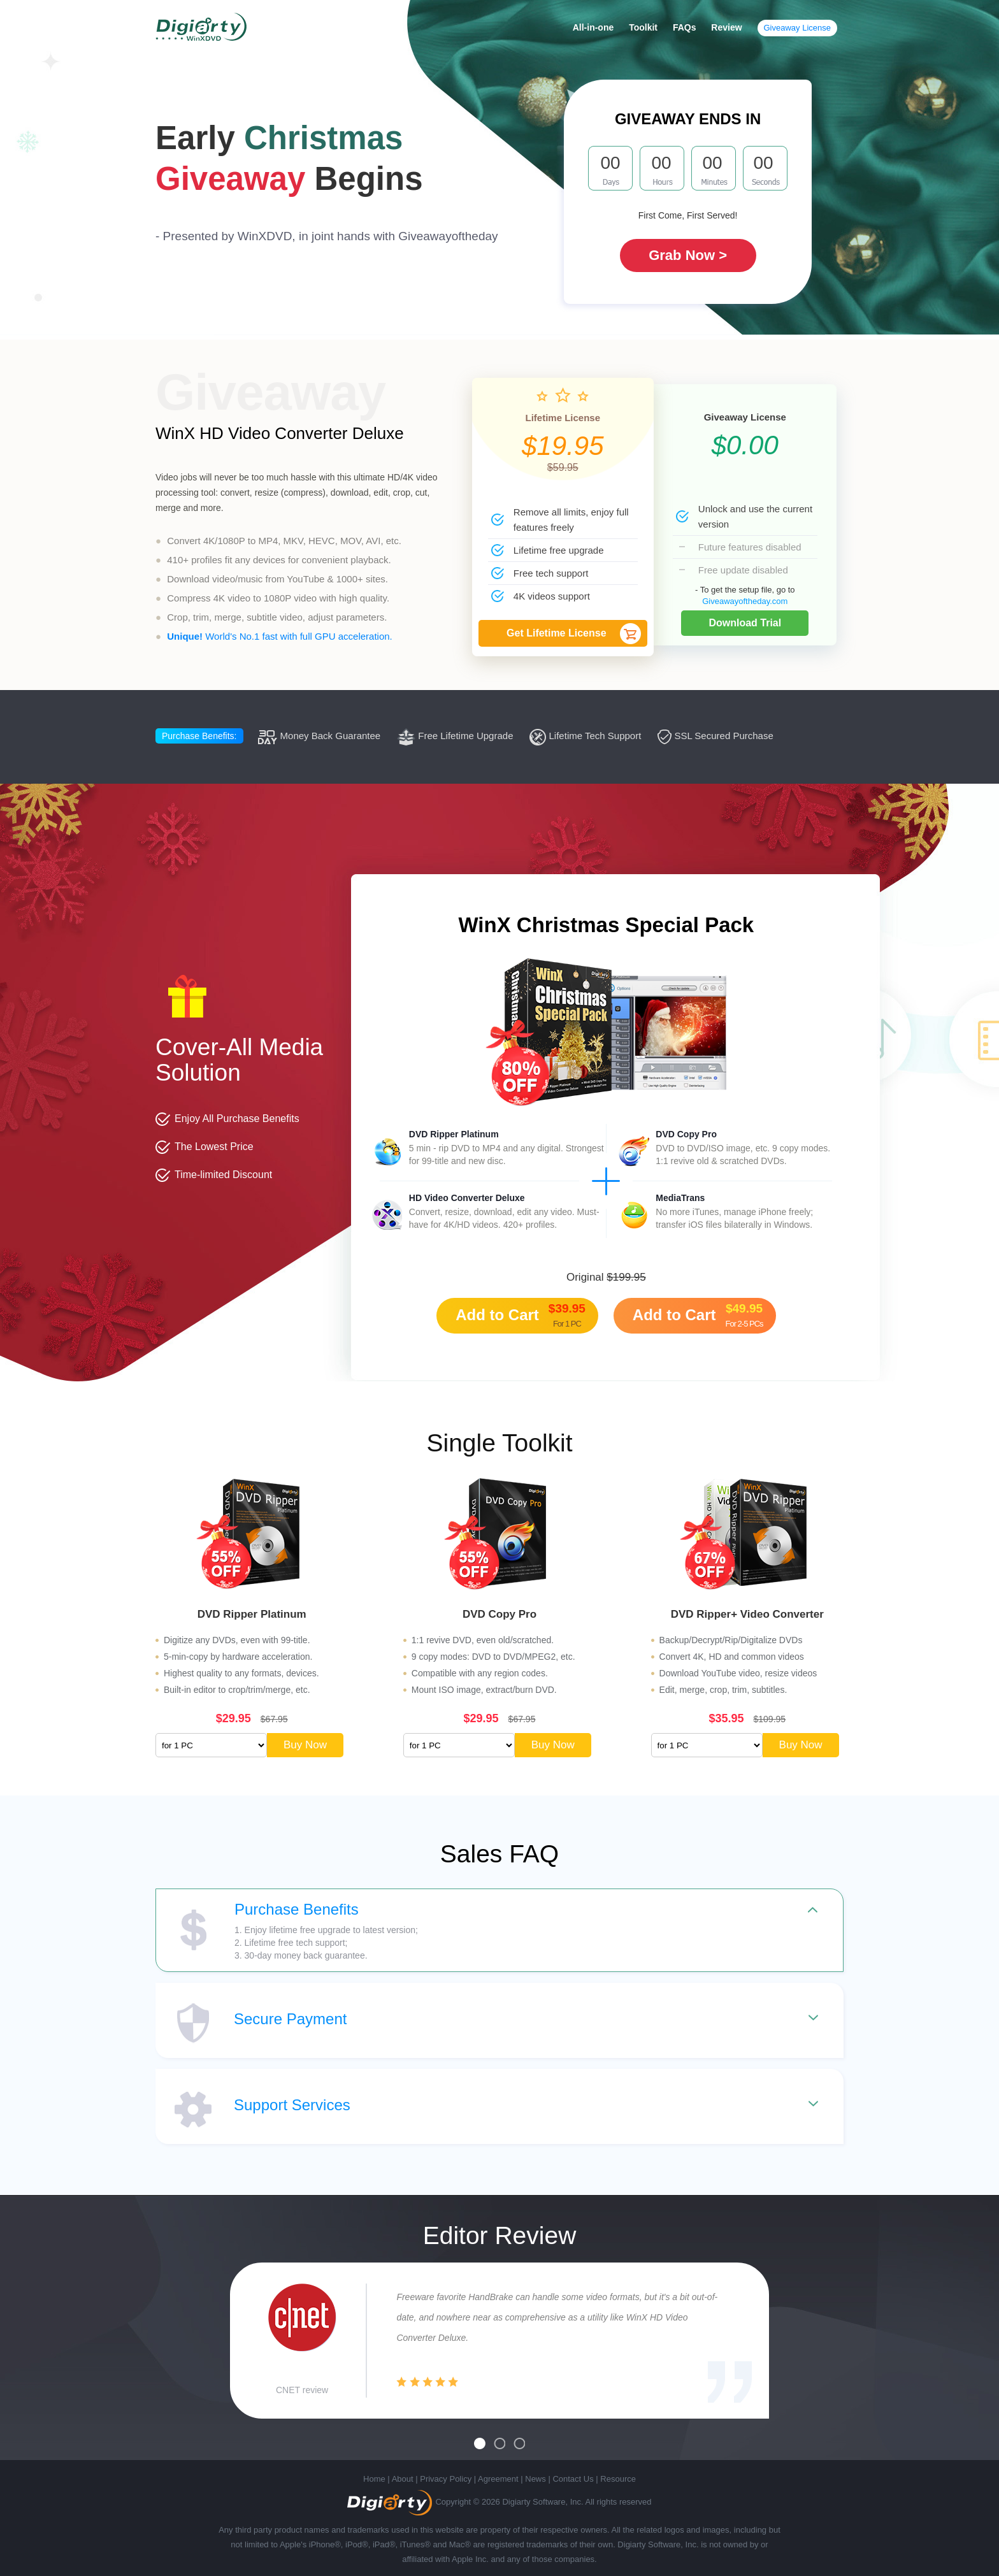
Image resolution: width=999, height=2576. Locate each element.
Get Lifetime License (557, 633)
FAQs (684, 27)
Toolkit (643, 27)
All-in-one (593, 27)
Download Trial (744, 622)
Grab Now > (688, 255)
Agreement (498, 2479)
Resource (618, 2479)
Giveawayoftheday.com (744, 601)
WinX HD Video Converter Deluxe (279, 433)
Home (374, 2479)
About (402, 2479)
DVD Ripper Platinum (454, 1134)
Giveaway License (797, 27)
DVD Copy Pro (686, 1134)
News (535, 2479)
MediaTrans (680, 1198)
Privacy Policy (445, 2479)
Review (726, 27)
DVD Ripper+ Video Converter (747, 1614)
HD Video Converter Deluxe (467, 1198)
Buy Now (305, 1745)
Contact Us (572, 2479)
